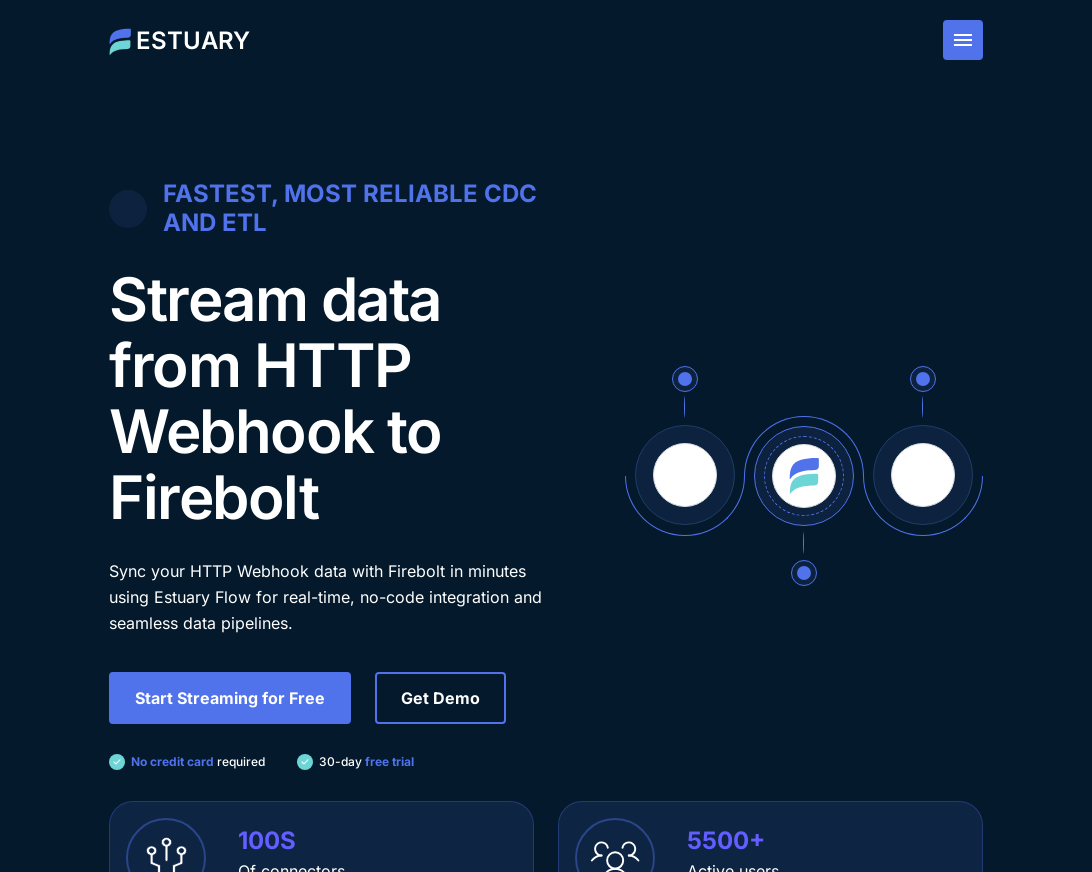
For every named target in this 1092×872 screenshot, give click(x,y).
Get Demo (440, 698)
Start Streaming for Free (230, 698)
